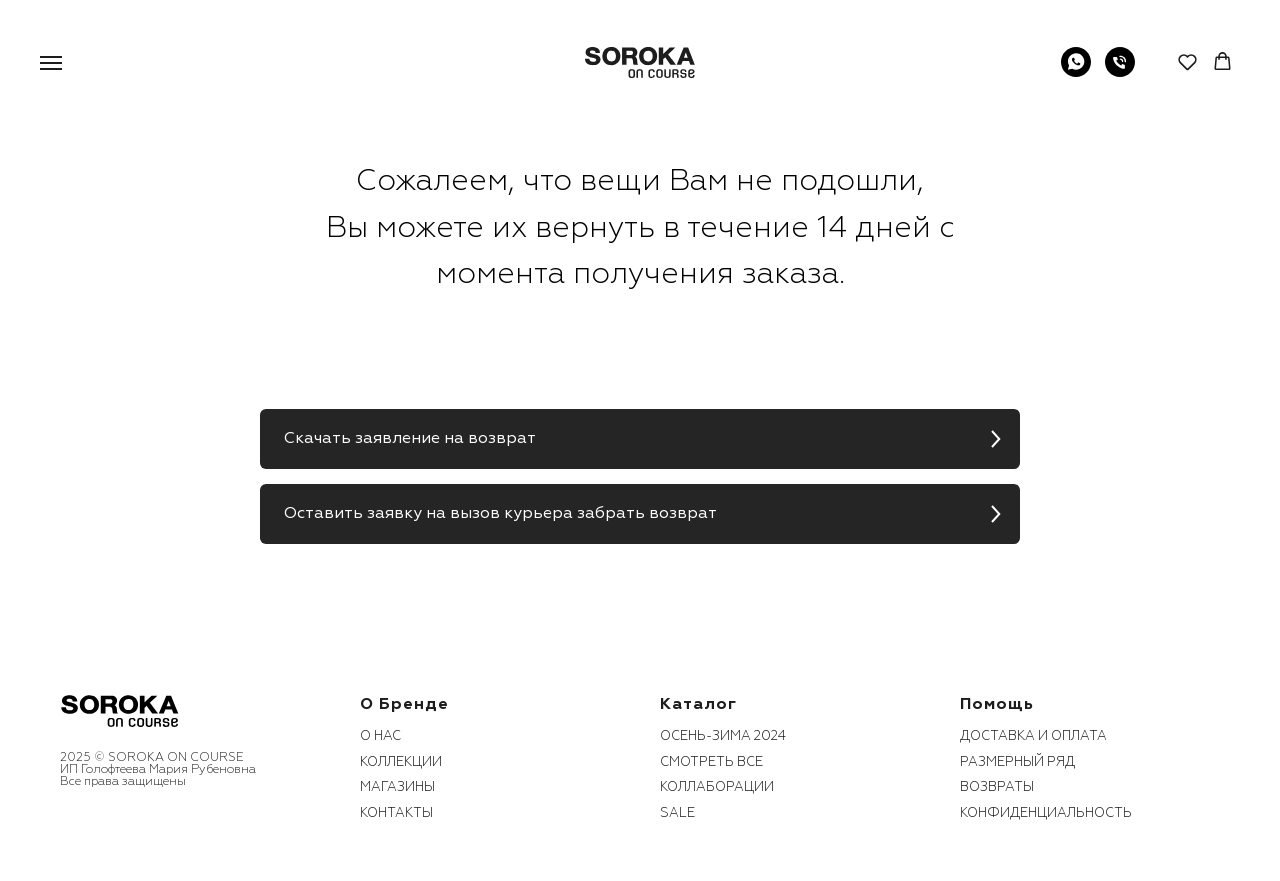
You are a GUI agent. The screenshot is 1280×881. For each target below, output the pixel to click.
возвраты (997, 787)
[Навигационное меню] (51, 63)
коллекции (401, 762)
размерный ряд (1017, 762)
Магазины (397, 787)
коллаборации (717, 787)
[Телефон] (1120, 71)
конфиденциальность (1046, 813)
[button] (1187, 61)
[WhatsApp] (1076, 71)
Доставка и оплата (1033, 736)
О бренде (404, 704)
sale (677, 813)
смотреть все (711, 762)
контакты (396, 813)
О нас (380, 736)
